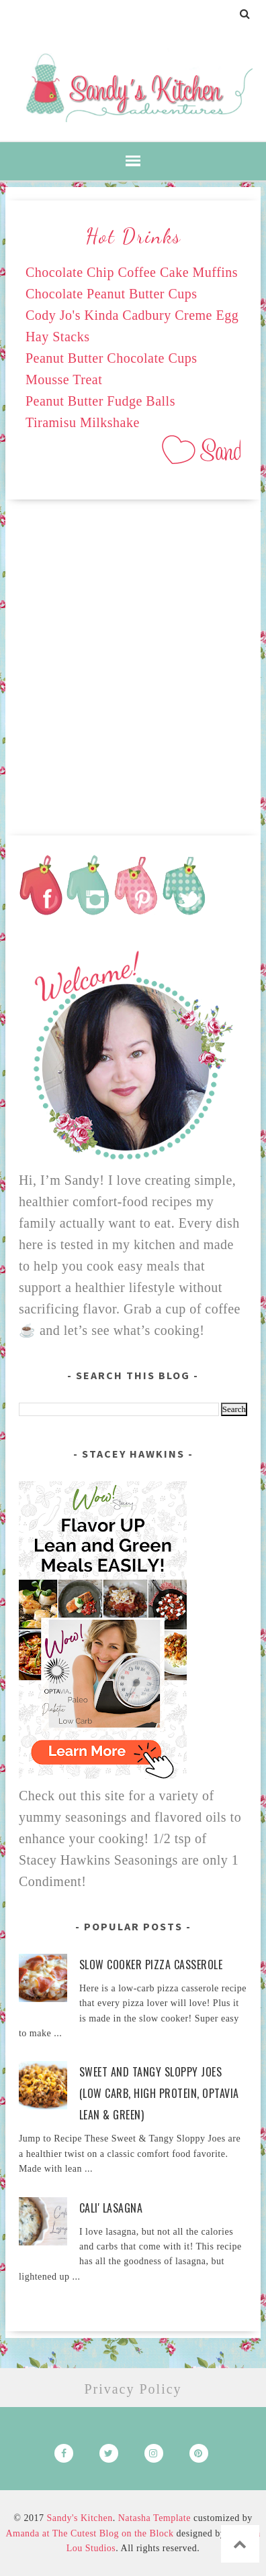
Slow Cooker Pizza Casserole (151, 1964)
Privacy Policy (132, 2389)
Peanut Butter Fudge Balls (100, 401)
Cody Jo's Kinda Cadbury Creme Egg (132, 315)
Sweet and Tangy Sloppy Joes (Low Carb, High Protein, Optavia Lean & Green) (159, 2093)
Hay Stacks (58, 336)
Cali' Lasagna (111, 2208)
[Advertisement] (133, 662)
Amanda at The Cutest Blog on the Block (89, 2533)
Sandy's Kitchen (79, 2518)
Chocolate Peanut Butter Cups (111, 293)
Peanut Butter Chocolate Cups (111, 358)
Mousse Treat (64, 379)
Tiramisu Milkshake (83, 422)
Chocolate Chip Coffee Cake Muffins (132, 272)
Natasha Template (154, 2518)
